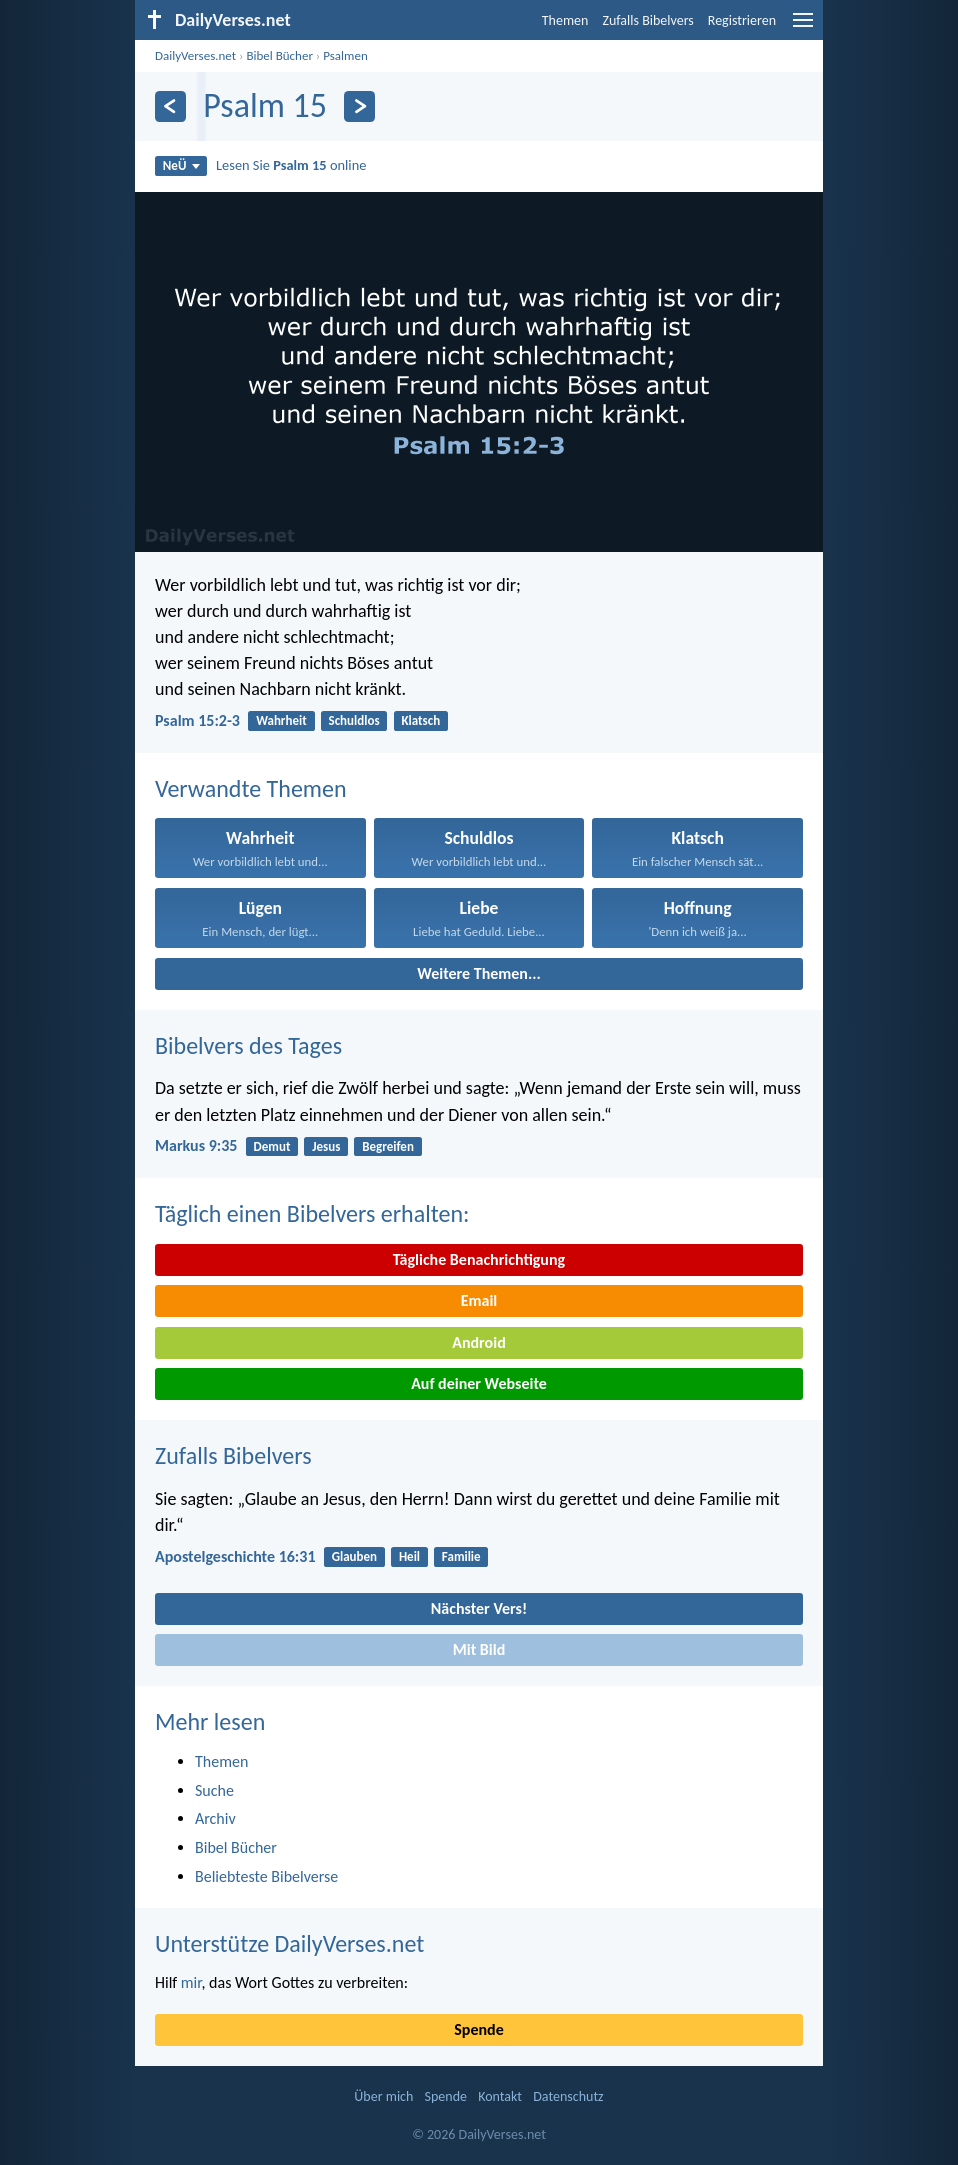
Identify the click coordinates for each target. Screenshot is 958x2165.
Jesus (326, 1146)
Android (478, 1342)
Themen (565, 20)
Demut (272, 1146)
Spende (478, 2029)
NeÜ (181, 165)
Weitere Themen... (479, 973)
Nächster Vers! (479, 1608)
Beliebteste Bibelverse (266, 1876)
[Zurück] (170, 106)
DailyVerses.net (195, 55)
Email (479, 1300)
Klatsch (420, 720)
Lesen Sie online (291, 165)
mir (191, 1982)
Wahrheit (281, 720)
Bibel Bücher (279, 55)
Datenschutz (568, 2096)
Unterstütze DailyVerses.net (289, 1943)
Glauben (354, 1556)
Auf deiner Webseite (479, 1383)
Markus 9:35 (196, 1145)
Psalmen (345, 55)
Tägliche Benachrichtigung (479, 1259)
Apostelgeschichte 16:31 (235, 1556)
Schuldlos (354, 720)
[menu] (803, 27)
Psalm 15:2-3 (197, 720)
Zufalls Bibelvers (647, 20)
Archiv (215, 1818)
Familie (461, 1556)
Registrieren (742, 20)
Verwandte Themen (251, 788)
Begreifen (388, 1146)
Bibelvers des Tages (248, 1045)
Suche (214, 1790)
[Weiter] (359, 106)
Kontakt (500, 2096)
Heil (409, 1556)
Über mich (383, 2096)
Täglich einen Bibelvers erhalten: (312, 1213)
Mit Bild (479, 1649)
